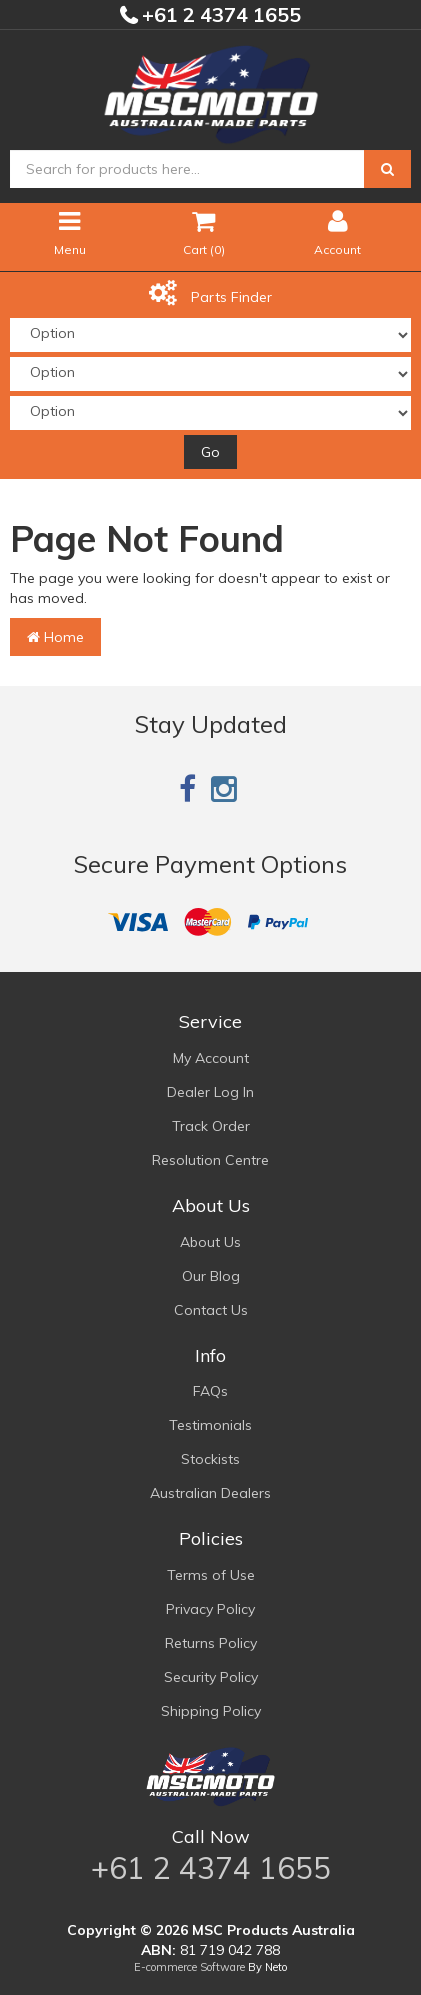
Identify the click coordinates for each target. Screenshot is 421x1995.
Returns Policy (211, 1643)
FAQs (210, 1391)
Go (210, 452)
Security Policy (211, 1677)
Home (55, 637)
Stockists (210, 1459)
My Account (211, 1058)
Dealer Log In (210, 1092)
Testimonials (210, 1425)
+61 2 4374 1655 (219, 14)
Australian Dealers (210, 1493)
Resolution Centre (210, 1160)
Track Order (211, 1126)
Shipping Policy (211, 1711)
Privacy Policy (210, 1609)
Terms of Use (211, 1575)
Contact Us (211, 1310)
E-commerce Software (189, 1967)
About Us (210, 1242)
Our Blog (211, 1276)
